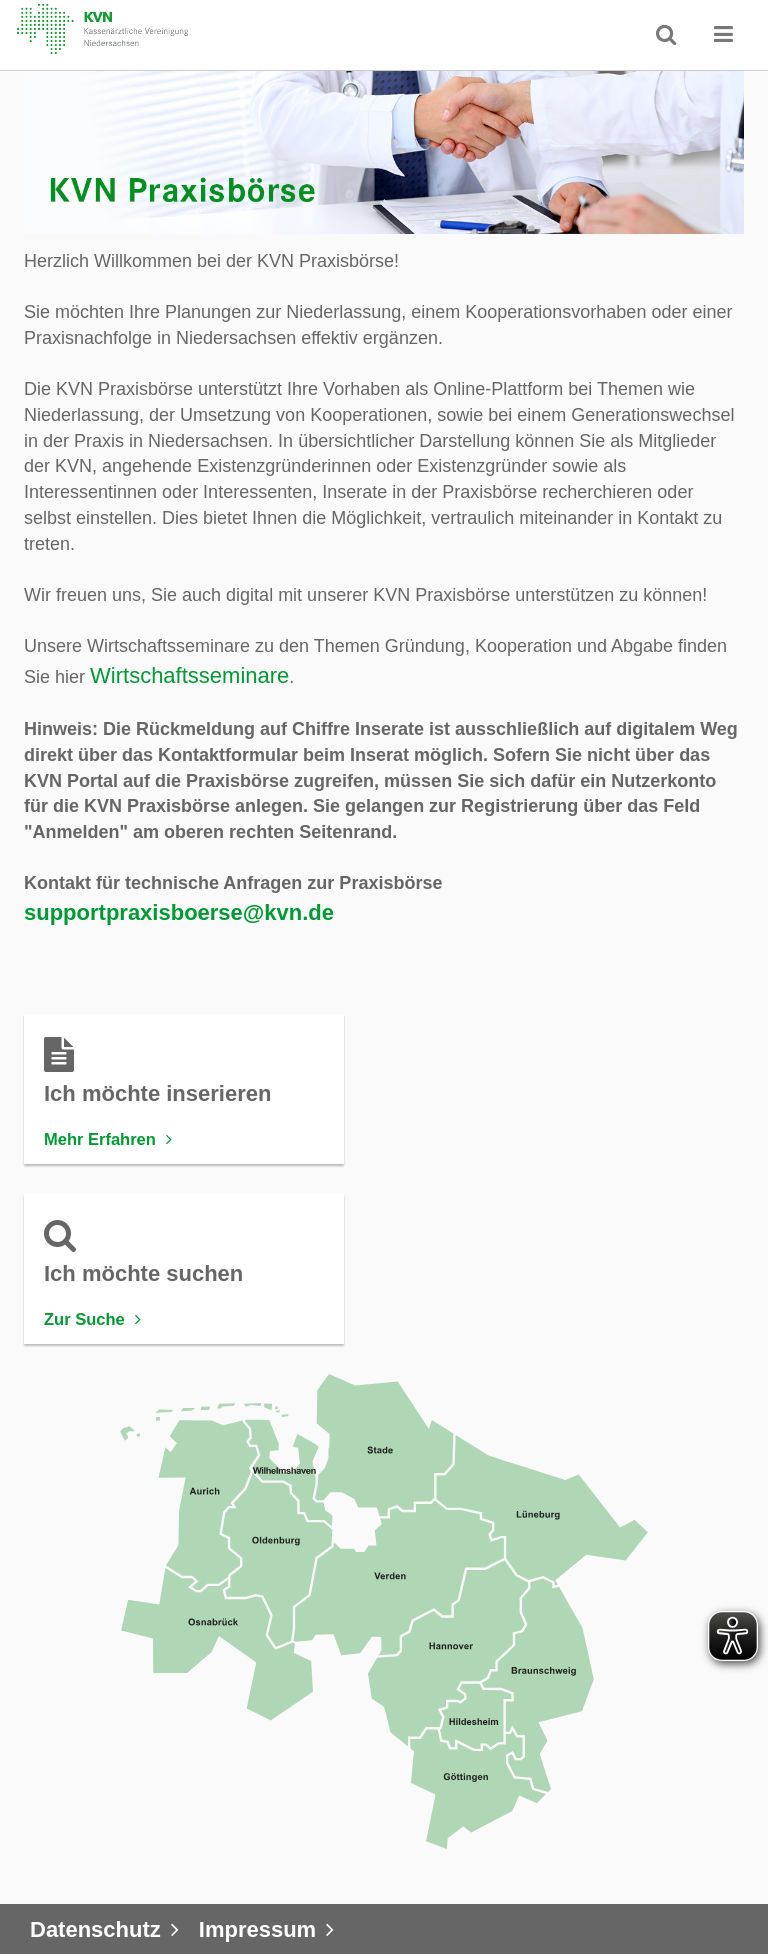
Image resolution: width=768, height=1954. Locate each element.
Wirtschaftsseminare (189, 675)
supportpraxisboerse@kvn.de (179, 912)
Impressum (257, 1929)
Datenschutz (95, 1929)
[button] (724, 34)
